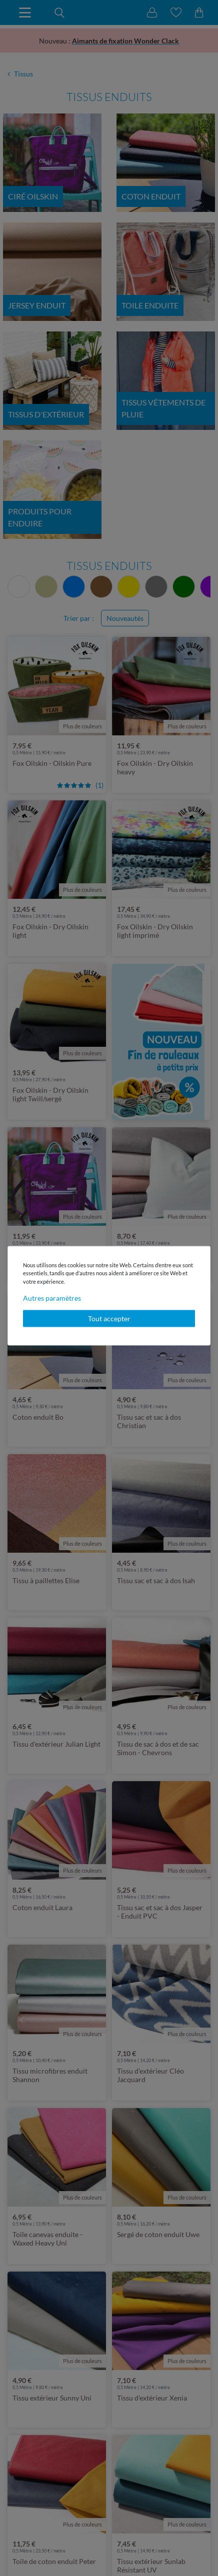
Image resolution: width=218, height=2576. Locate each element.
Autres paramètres (52, 1298)
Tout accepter (109, 1318)
